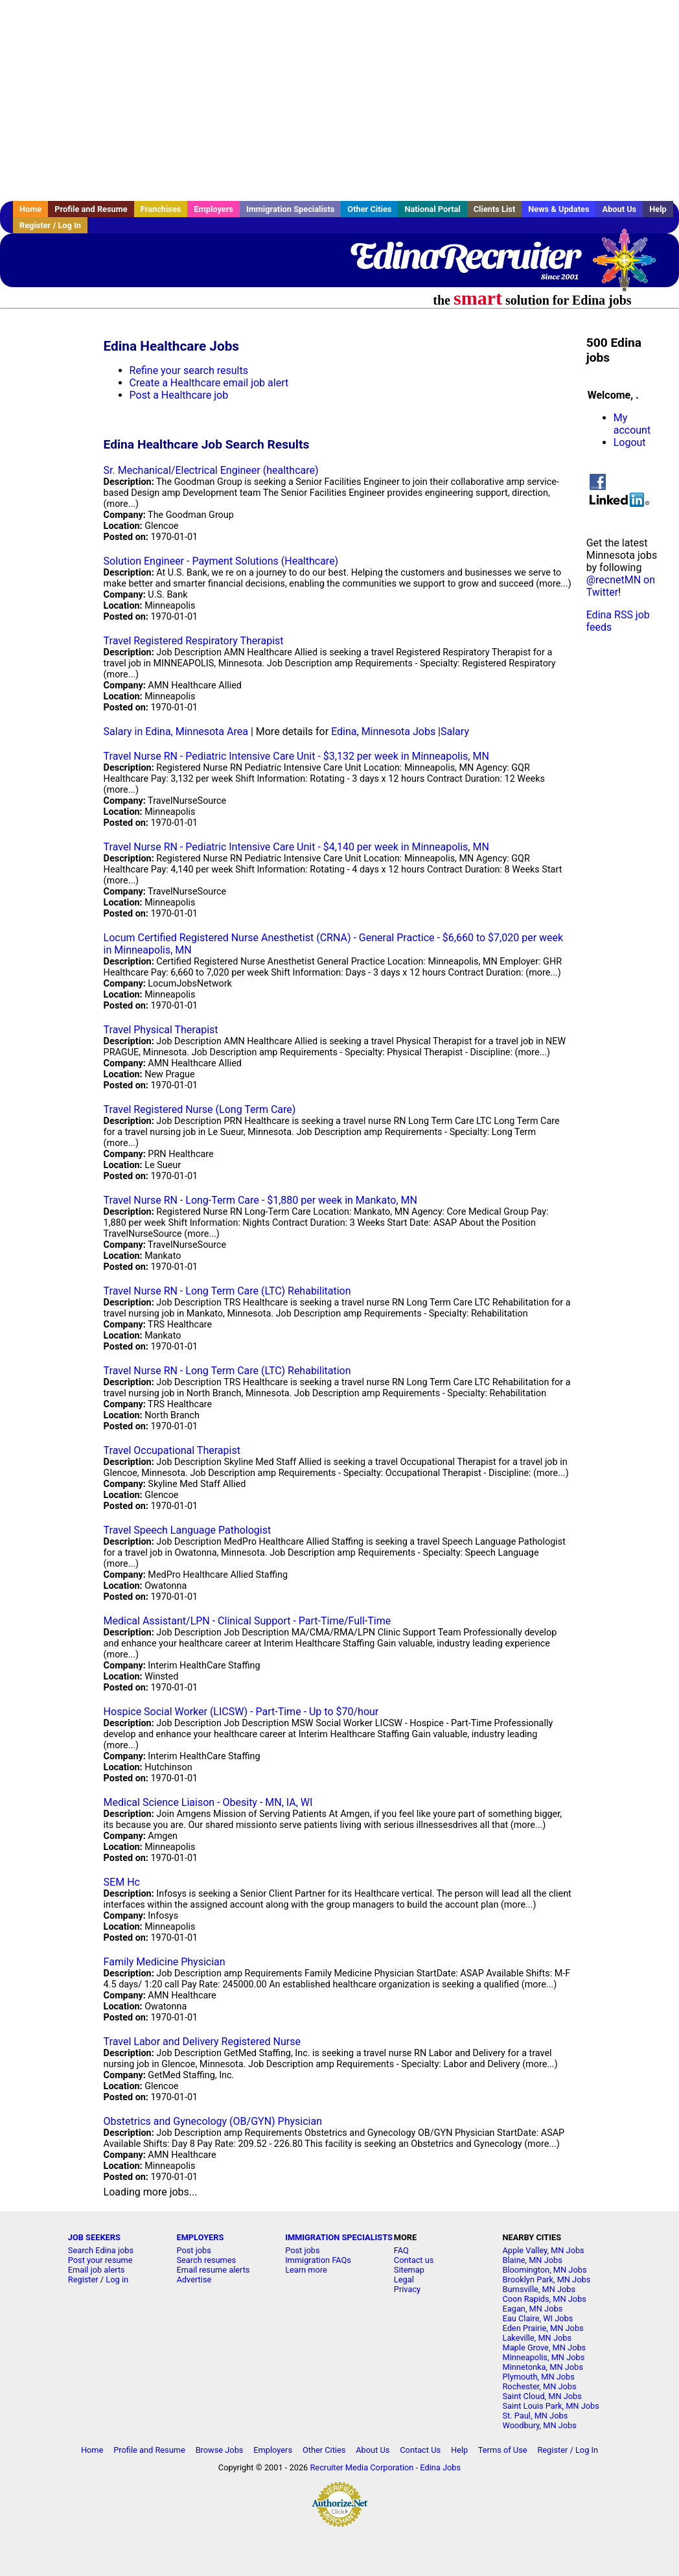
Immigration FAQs (318, 2260)
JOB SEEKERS (94, 2237)
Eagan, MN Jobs (532, 2308)
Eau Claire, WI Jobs (537, 2318)
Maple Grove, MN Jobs (544, 2347)
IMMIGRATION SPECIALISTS (339, 2237)
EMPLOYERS (200, 2237)
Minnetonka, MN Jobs (542, 2367)
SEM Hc (122, 1882)
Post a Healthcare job (179, 395)
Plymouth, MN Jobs (538, 2377)
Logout (630, 442)
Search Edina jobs (100, 2250)
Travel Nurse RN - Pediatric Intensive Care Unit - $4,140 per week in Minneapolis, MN (296, 847)
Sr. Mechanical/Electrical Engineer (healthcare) (211, 470)
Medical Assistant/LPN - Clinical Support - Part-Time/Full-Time (247, 1621)
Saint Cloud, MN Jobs (541, 2396)
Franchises (161, 209)
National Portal (432, 209)
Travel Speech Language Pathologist (187, 1530)
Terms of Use (502, 2450)
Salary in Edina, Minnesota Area (176, 731)
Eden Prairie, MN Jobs (542, 2328)
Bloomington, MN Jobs (544, 2270)
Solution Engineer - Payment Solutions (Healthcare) (221, 561)
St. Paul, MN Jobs (535, 2415)
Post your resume (100, 2260)
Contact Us (420, 2450)
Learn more (306, 2270)
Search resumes (206, 2260)
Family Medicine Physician (164, 1962)
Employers (213, 209)
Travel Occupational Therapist (172, 1450)
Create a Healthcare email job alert (209, 383)
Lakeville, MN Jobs (536, 2338)
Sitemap (409, 2270)
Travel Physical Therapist (161, 1030)
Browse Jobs (220, 2450)
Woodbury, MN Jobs (539, 2425)
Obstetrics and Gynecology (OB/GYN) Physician (213, 2121)
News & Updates (558, 209)
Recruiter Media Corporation (361, 2467)
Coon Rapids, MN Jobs (544, 2299)
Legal (404, 2279)
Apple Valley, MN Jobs (543, 2250)
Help (658, 209)
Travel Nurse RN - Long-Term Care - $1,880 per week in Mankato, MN (260, 1200)
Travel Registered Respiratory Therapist (194, 641)
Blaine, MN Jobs (532, 2260)
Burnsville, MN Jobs (538, 2289)
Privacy (407, 2289)
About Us (619, 209)
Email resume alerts (212, 2270)
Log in (117, 2279)
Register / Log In (50, 225)
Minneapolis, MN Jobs (543, 2357)
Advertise (193, 2279)
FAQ (401, 2250)
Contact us (414, 2260)
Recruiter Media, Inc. (630, 266)
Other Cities (369, 209)
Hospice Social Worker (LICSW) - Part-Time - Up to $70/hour (241, 1711)
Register (83, 2279)
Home (30, 209)
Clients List (495, 209)
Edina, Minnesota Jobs (383, 731)
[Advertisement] (339, 100)
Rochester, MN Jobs (539, 2386)
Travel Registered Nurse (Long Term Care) (200, 1109)
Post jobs (193, 2250)
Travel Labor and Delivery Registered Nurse (202, 2041)
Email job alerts (96, 2270)
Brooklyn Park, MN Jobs (546, 2279)
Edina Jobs (440, 2467)
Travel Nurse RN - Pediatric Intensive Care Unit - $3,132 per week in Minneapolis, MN (296, 756)
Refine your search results (189, 370)
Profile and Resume (91, 209)
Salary (455, 731)
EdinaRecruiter (464, 256)
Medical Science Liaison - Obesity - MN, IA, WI (208, 1802)
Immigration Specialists (290, 209)
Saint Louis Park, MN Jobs (550, 2406)
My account (632, 424)
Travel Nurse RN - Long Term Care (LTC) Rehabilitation (227, 1291)
